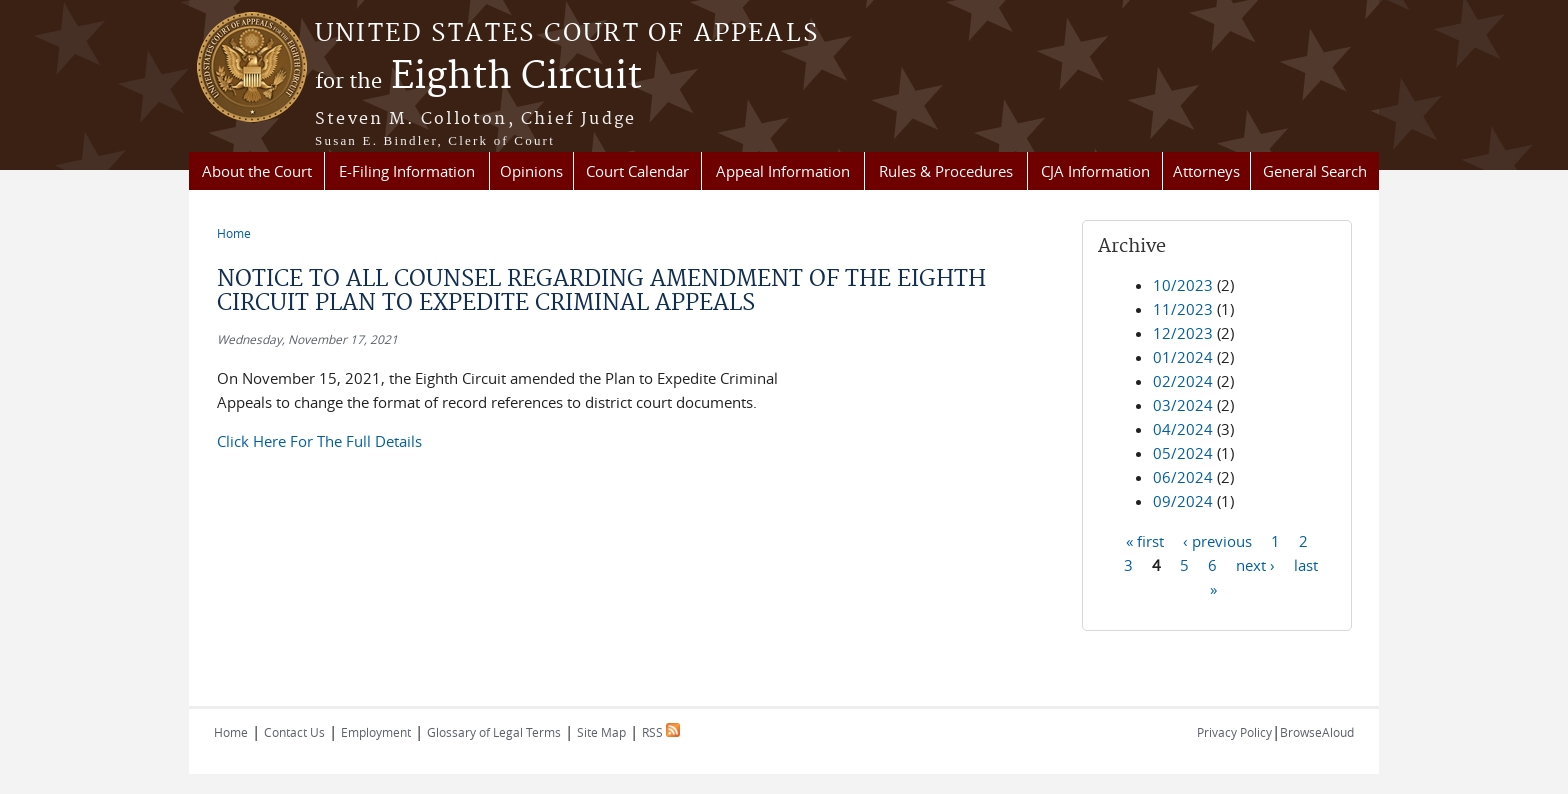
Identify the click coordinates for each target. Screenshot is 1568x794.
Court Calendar (637, 171)
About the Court (257, 171)
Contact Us (294, 732)
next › (1255, 564)
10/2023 (1183, 285)
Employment (376, 732)
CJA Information (1095, 171)
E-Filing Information (407, 171)
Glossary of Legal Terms (494, 732)
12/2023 (1183, 333)
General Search (1315, 171)
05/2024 (1183, 453)
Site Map (601, 732)
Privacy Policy (1234, 732)
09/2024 (1183, 501)
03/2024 (1183, 405)
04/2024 (1183, 429)
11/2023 (1183, 309)
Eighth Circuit (478, 77)
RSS (661, 732)
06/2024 (1183, 477)
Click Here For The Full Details (319, 441)
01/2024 (1183, 357)
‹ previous (1217, 540)
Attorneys (1206, 171)
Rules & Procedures (946, 171)
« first (1145, 540)
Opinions (531, 171)
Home (234, 233)
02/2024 (1183, 381)
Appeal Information (783, 171)
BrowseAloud (1317, 732)
